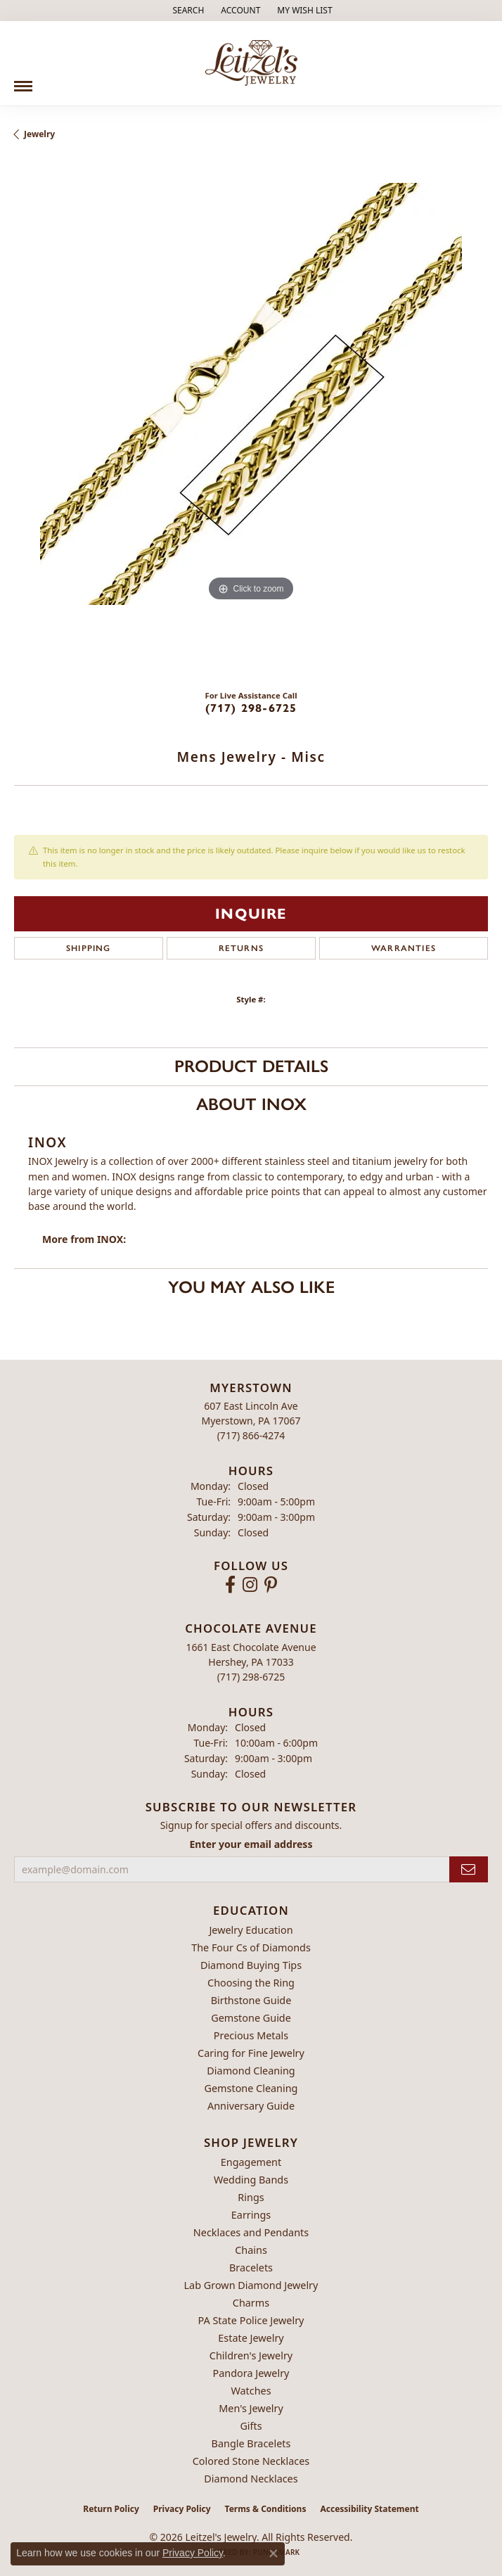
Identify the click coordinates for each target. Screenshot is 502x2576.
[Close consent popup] (273, 2553)
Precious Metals (251, 2035)
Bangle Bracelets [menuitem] (251, 2443)
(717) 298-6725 (251, 708)
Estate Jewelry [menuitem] (250, 2338)
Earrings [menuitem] (251, 2214)
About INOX (251, 1104)
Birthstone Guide (251, 2000)
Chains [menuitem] (251, 2250)
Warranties (403, 948)
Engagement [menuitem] (251, 2162)
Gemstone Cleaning (251, 2088)
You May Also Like (251, 1287)
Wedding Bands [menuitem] (251, 2179)
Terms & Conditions (266, 2509)
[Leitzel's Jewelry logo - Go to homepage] (251, 63)
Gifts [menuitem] (251, 2425)
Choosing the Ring (251, 1982)
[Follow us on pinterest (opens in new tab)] (270, 1584)
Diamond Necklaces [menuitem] (250, 2478)
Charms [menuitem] (251, 2302)
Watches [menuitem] (251, 2390)
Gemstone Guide (251, 2018)
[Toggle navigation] (23, 81)
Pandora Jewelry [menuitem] (251, 2373)
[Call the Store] (251, 1435)
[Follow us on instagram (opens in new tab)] (250, 1584)
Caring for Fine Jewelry (251, 2053)
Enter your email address (250, 1844)
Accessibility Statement (369, 2509)
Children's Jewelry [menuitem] (251, 2355)
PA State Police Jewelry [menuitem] (251, 2320)
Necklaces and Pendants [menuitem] (251, 2232)
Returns (241, 948)
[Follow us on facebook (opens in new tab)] (230, 1584)
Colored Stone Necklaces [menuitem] (251, 2461)
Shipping (88, 948)
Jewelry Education (250, 1930)
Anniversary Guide (251, 2105)
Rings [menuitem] (251, 2197)
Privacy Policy (182, 2509)
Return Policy (111, 2509)
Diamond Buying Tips (251, 1965)
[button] (186, 10)
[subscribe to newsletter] (468, 1869)
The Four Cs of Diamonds (251, 1947)
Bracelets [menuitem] (251, 2267)
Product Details (251, 1066)
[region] (251, 420)
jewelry (39, 134)
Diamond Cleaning (251, 2070)
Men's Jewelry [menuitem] (251, 2408)
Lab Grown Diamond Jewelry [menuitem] (251, 2285)
